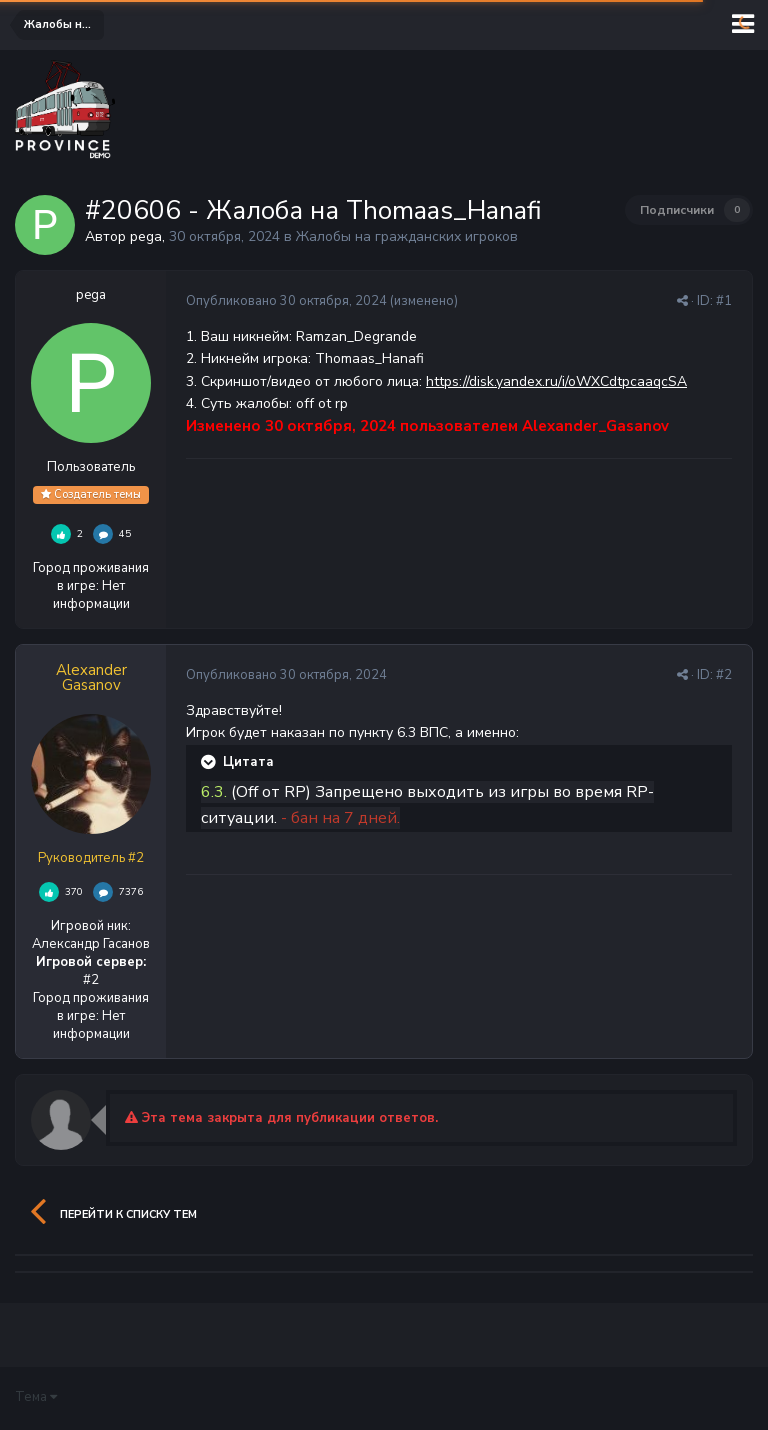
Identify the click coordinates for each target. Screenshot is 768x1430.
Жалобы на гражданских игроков (407, 236)
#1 (724, 301)
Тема (36, 1397)
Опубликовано (286, 301)
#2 (724, 675)
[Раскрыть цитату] (210, 762)
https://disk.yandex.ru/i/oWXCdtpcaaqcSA (556, 381)
